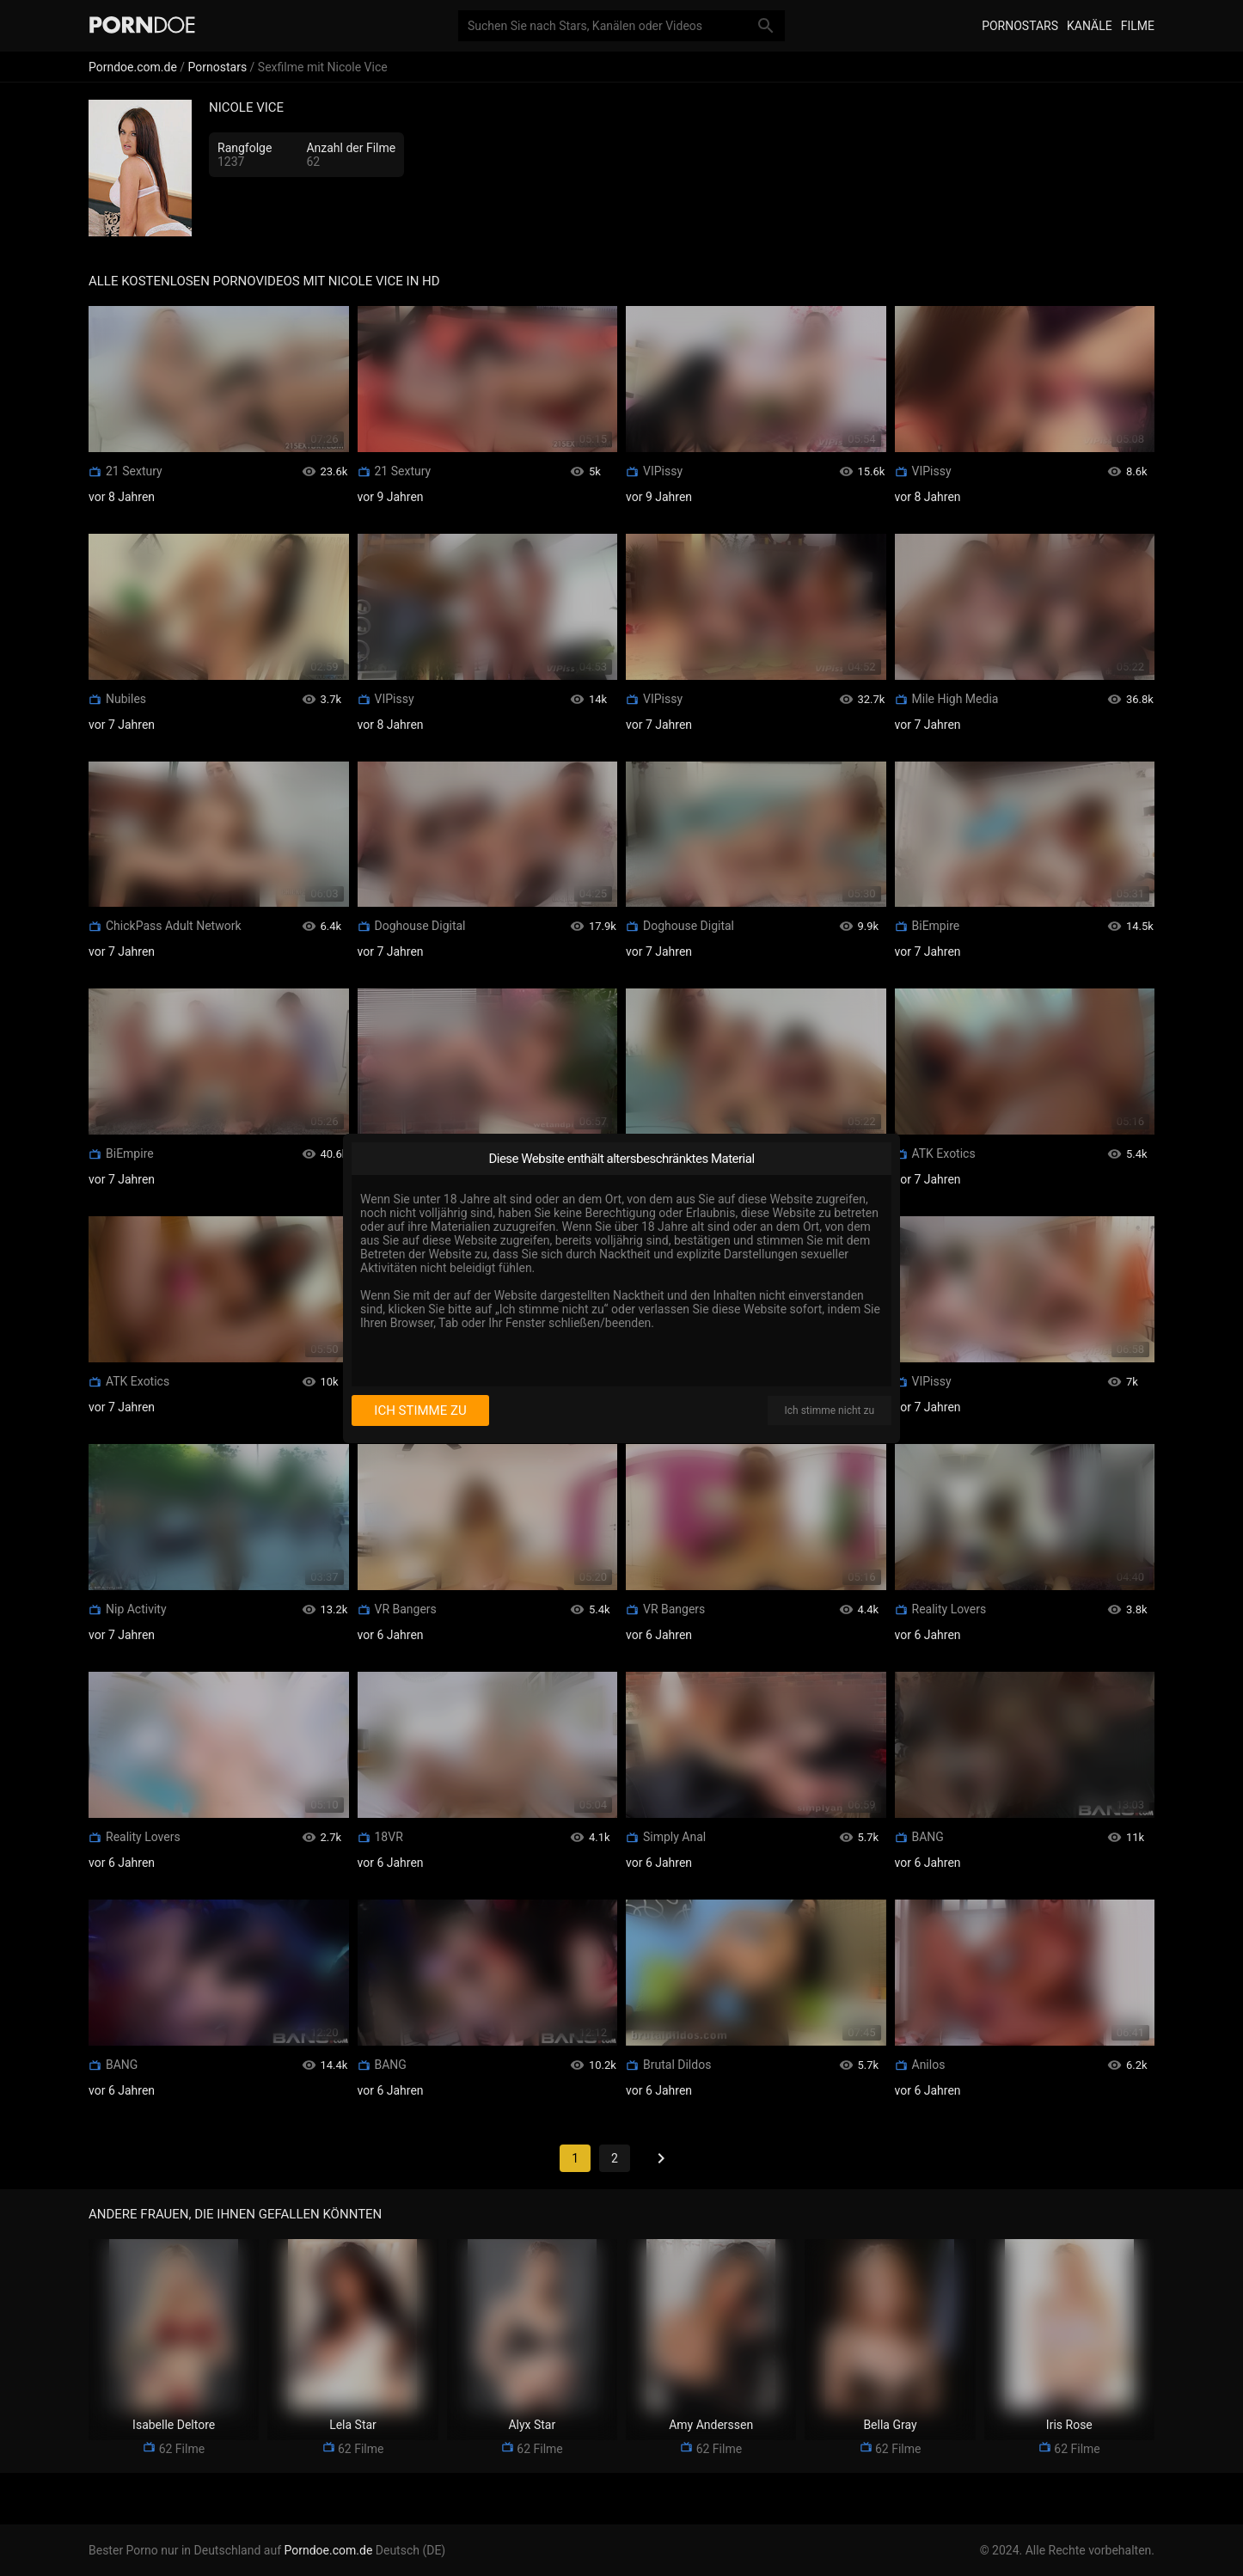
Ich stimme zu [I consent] (420, 1410)
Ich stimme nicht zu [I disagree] (829, 1410)
